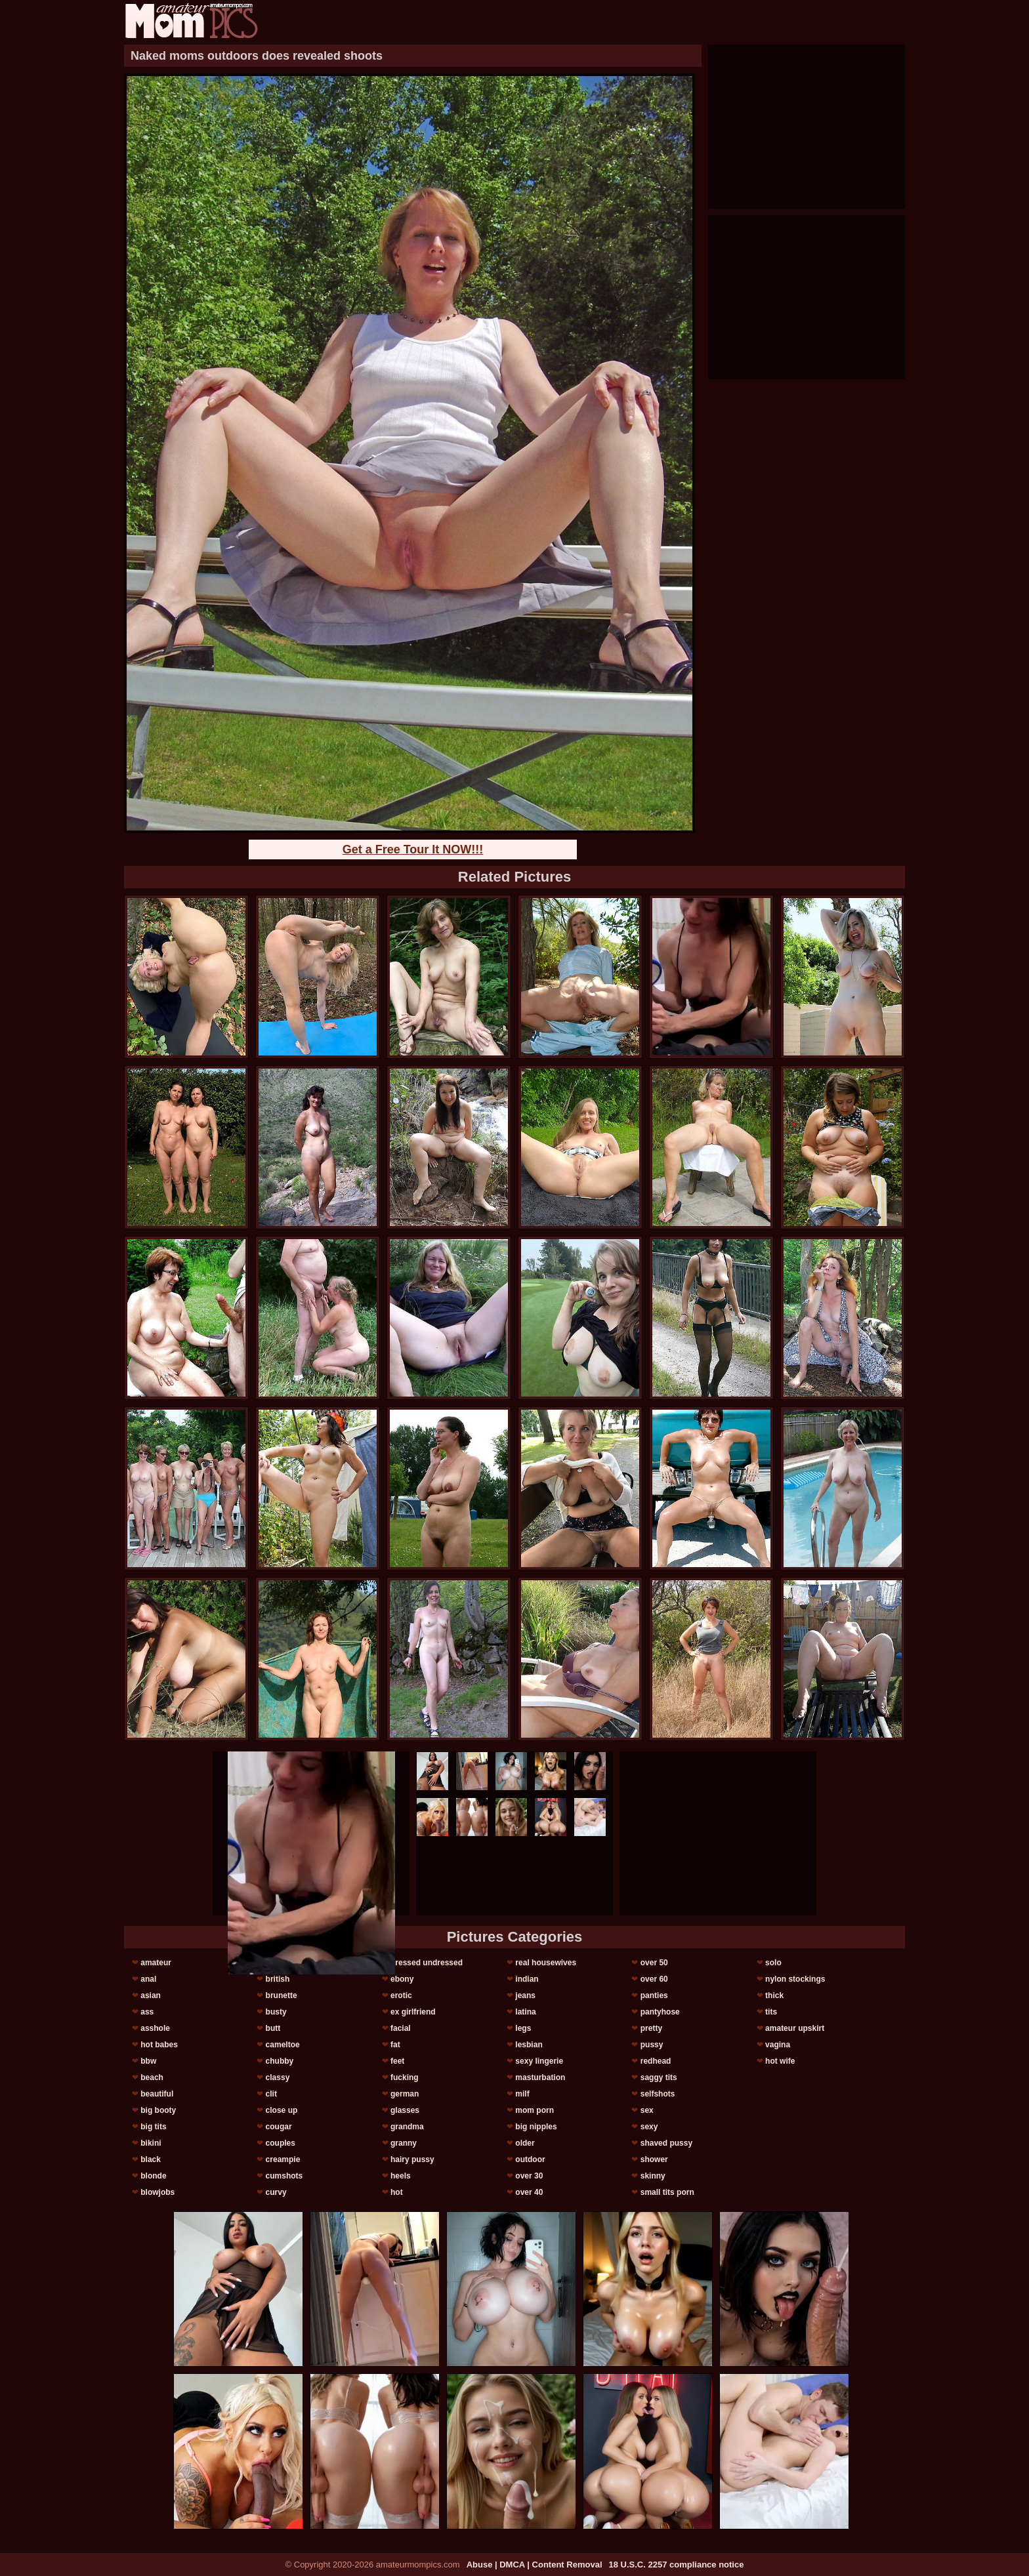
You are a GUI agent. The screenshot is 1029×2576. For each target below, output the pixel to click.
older (524, 2143)
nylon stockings (795, 1979)
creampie (283, 2159)
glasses (404, 2110)
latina (525, 2011)
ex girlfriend (413, 2011)
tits (771, 2011)
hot (396, 2192)
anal (148, 1979)
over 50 (654, 1962)
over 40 (529, 2192)
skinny (652, 2175)
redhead (655, 2061)
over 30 (529, 2175)
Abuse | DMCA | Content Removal (534, 2564)
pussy (651, 2044)
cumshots (284, 2175)
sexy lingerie (539, 2061)
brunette (281, 1995)
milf (522, 2093)
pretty (651, 2028)
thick (774, 1995)
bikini (150, 2143)
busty (276, 2011)
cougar (279, 2126)
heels (400, 2175)
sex (647, 2110)
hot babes (159, 2044)
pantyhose (660, 2011)
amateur (155, 1962)
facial (400, 2028)
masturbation (540, 2077)
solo (773, 1962)
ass (147, 2011)
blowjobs (157, 2192)
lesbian (528, 2044)
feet (397, 2061)
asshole (155, 2028)
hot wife (780, 2061)
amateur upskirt (794, 2028)
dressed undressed (426, 1962)
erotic (401, 1995)
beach (151, 2077)
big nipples (535, 2126)
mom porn (534, 2110)
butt (273, 2028)
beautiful (156, 2093)
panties (654, 1995)
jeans (525, 1995)
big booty (158, 2110)
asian (150, 1995)
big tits (153, 2126)
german (404, 2093)
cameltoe (283, 2044)
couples (280, 2143)
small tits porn (667, 2192)
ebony (401, 1979)
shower (654, 2159)
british (278, 1979)
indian (526, 1979)
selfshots (657, 2093)
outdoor (530, 2159)
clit (271, 2093)
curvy (276, 2192)
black (150, 2159)
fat (395, 2044)
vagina (777, 2044)
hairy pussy (412, 2159)
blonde (153, 2175)
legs (523, 2028)
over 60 (654, 1979)
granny (403, 2143)
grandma (407, 2126)
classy (278, 2077)
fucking (404, 2077)
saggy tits (658, 2077)
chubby (280, 2061)
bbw (148, 2061)
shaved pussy (666, 2143)
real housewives (545, 1962)
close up (282, 2110)
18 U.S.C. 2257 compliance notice (676, 2564)
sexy (649, 2126)
